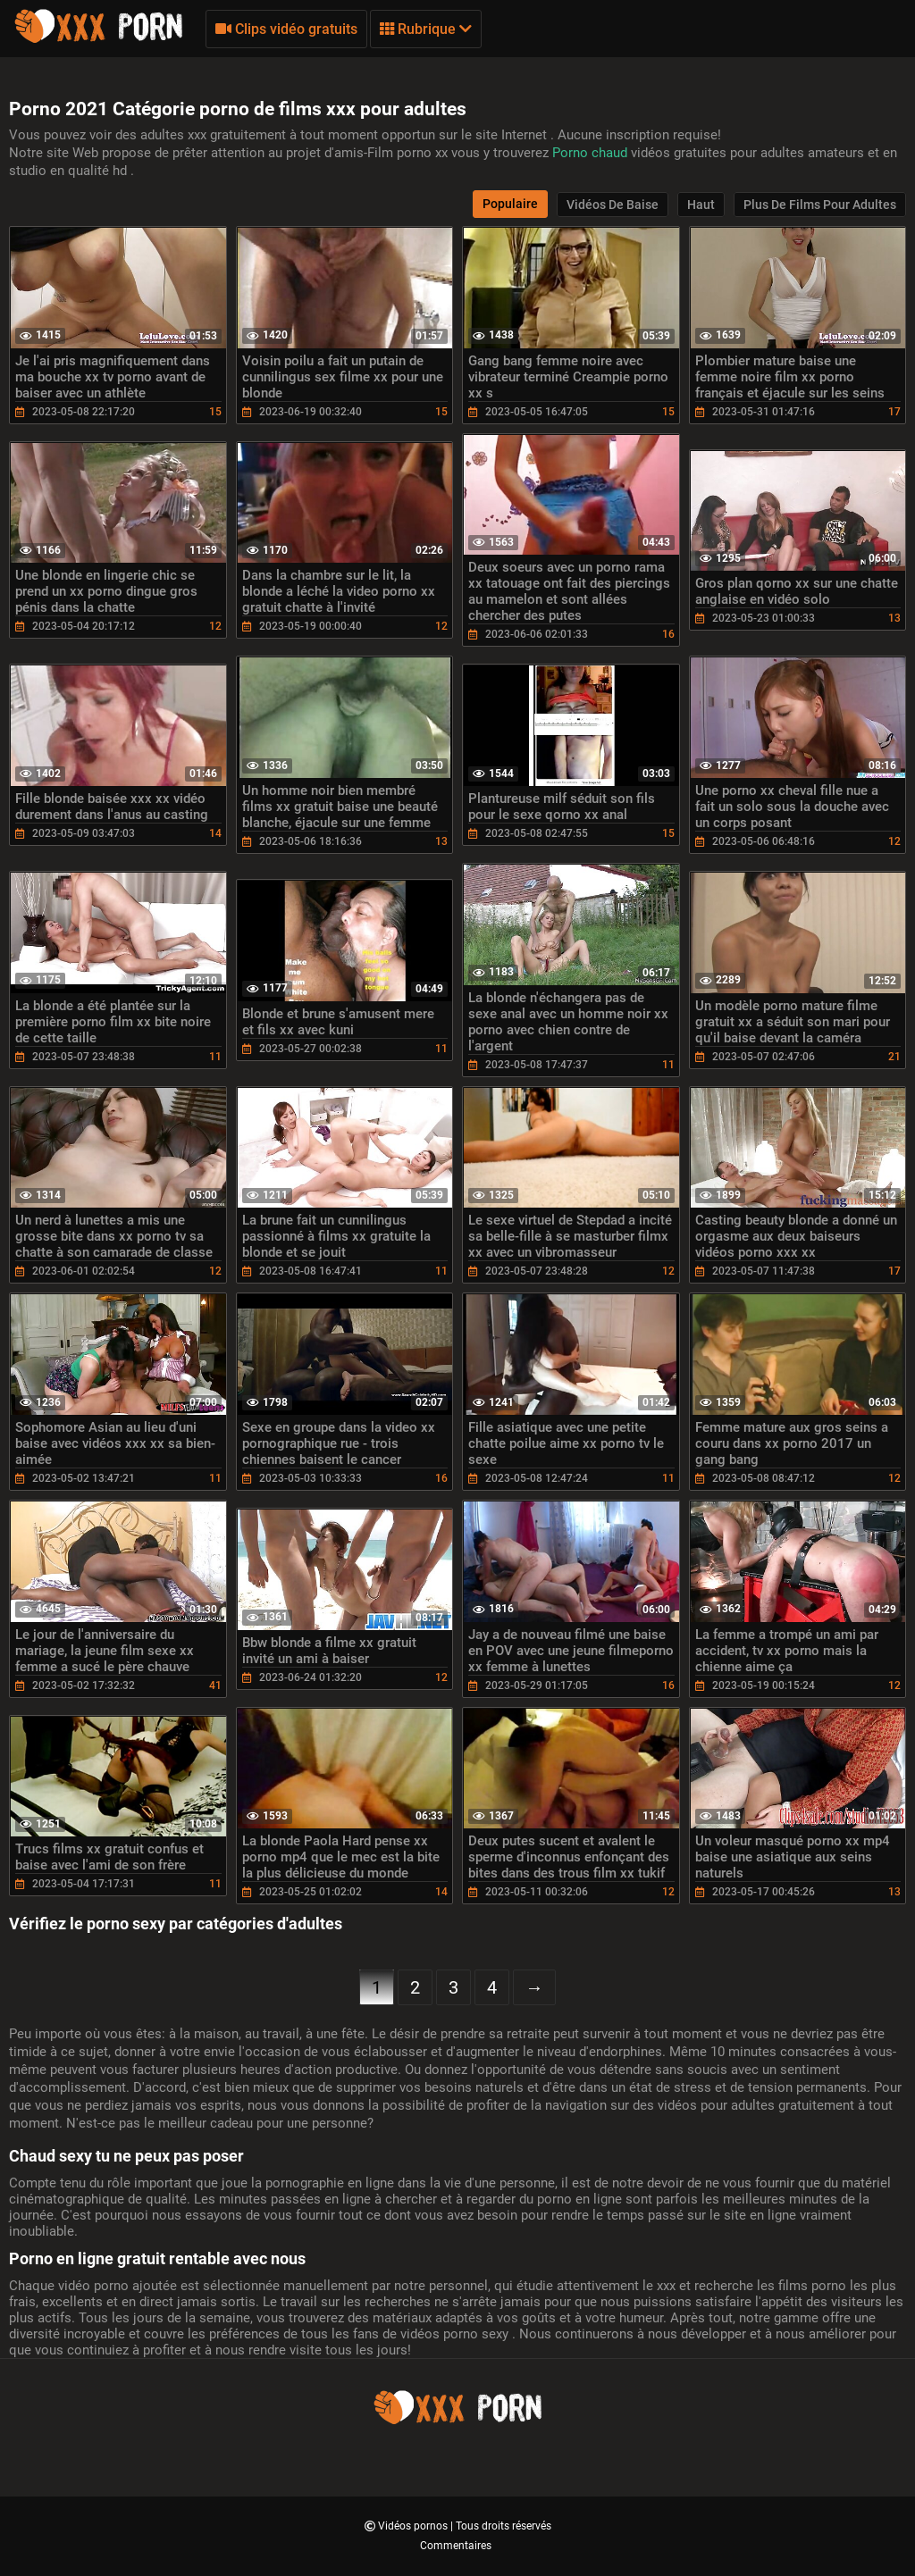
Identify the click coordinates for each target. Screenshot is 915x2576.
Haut (701, 204)
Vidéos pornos (414, 2526)
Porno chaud (591, 153)
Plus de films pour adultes (819, 204)
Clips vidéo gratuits (286, 29)
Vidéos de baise (613, 204)
